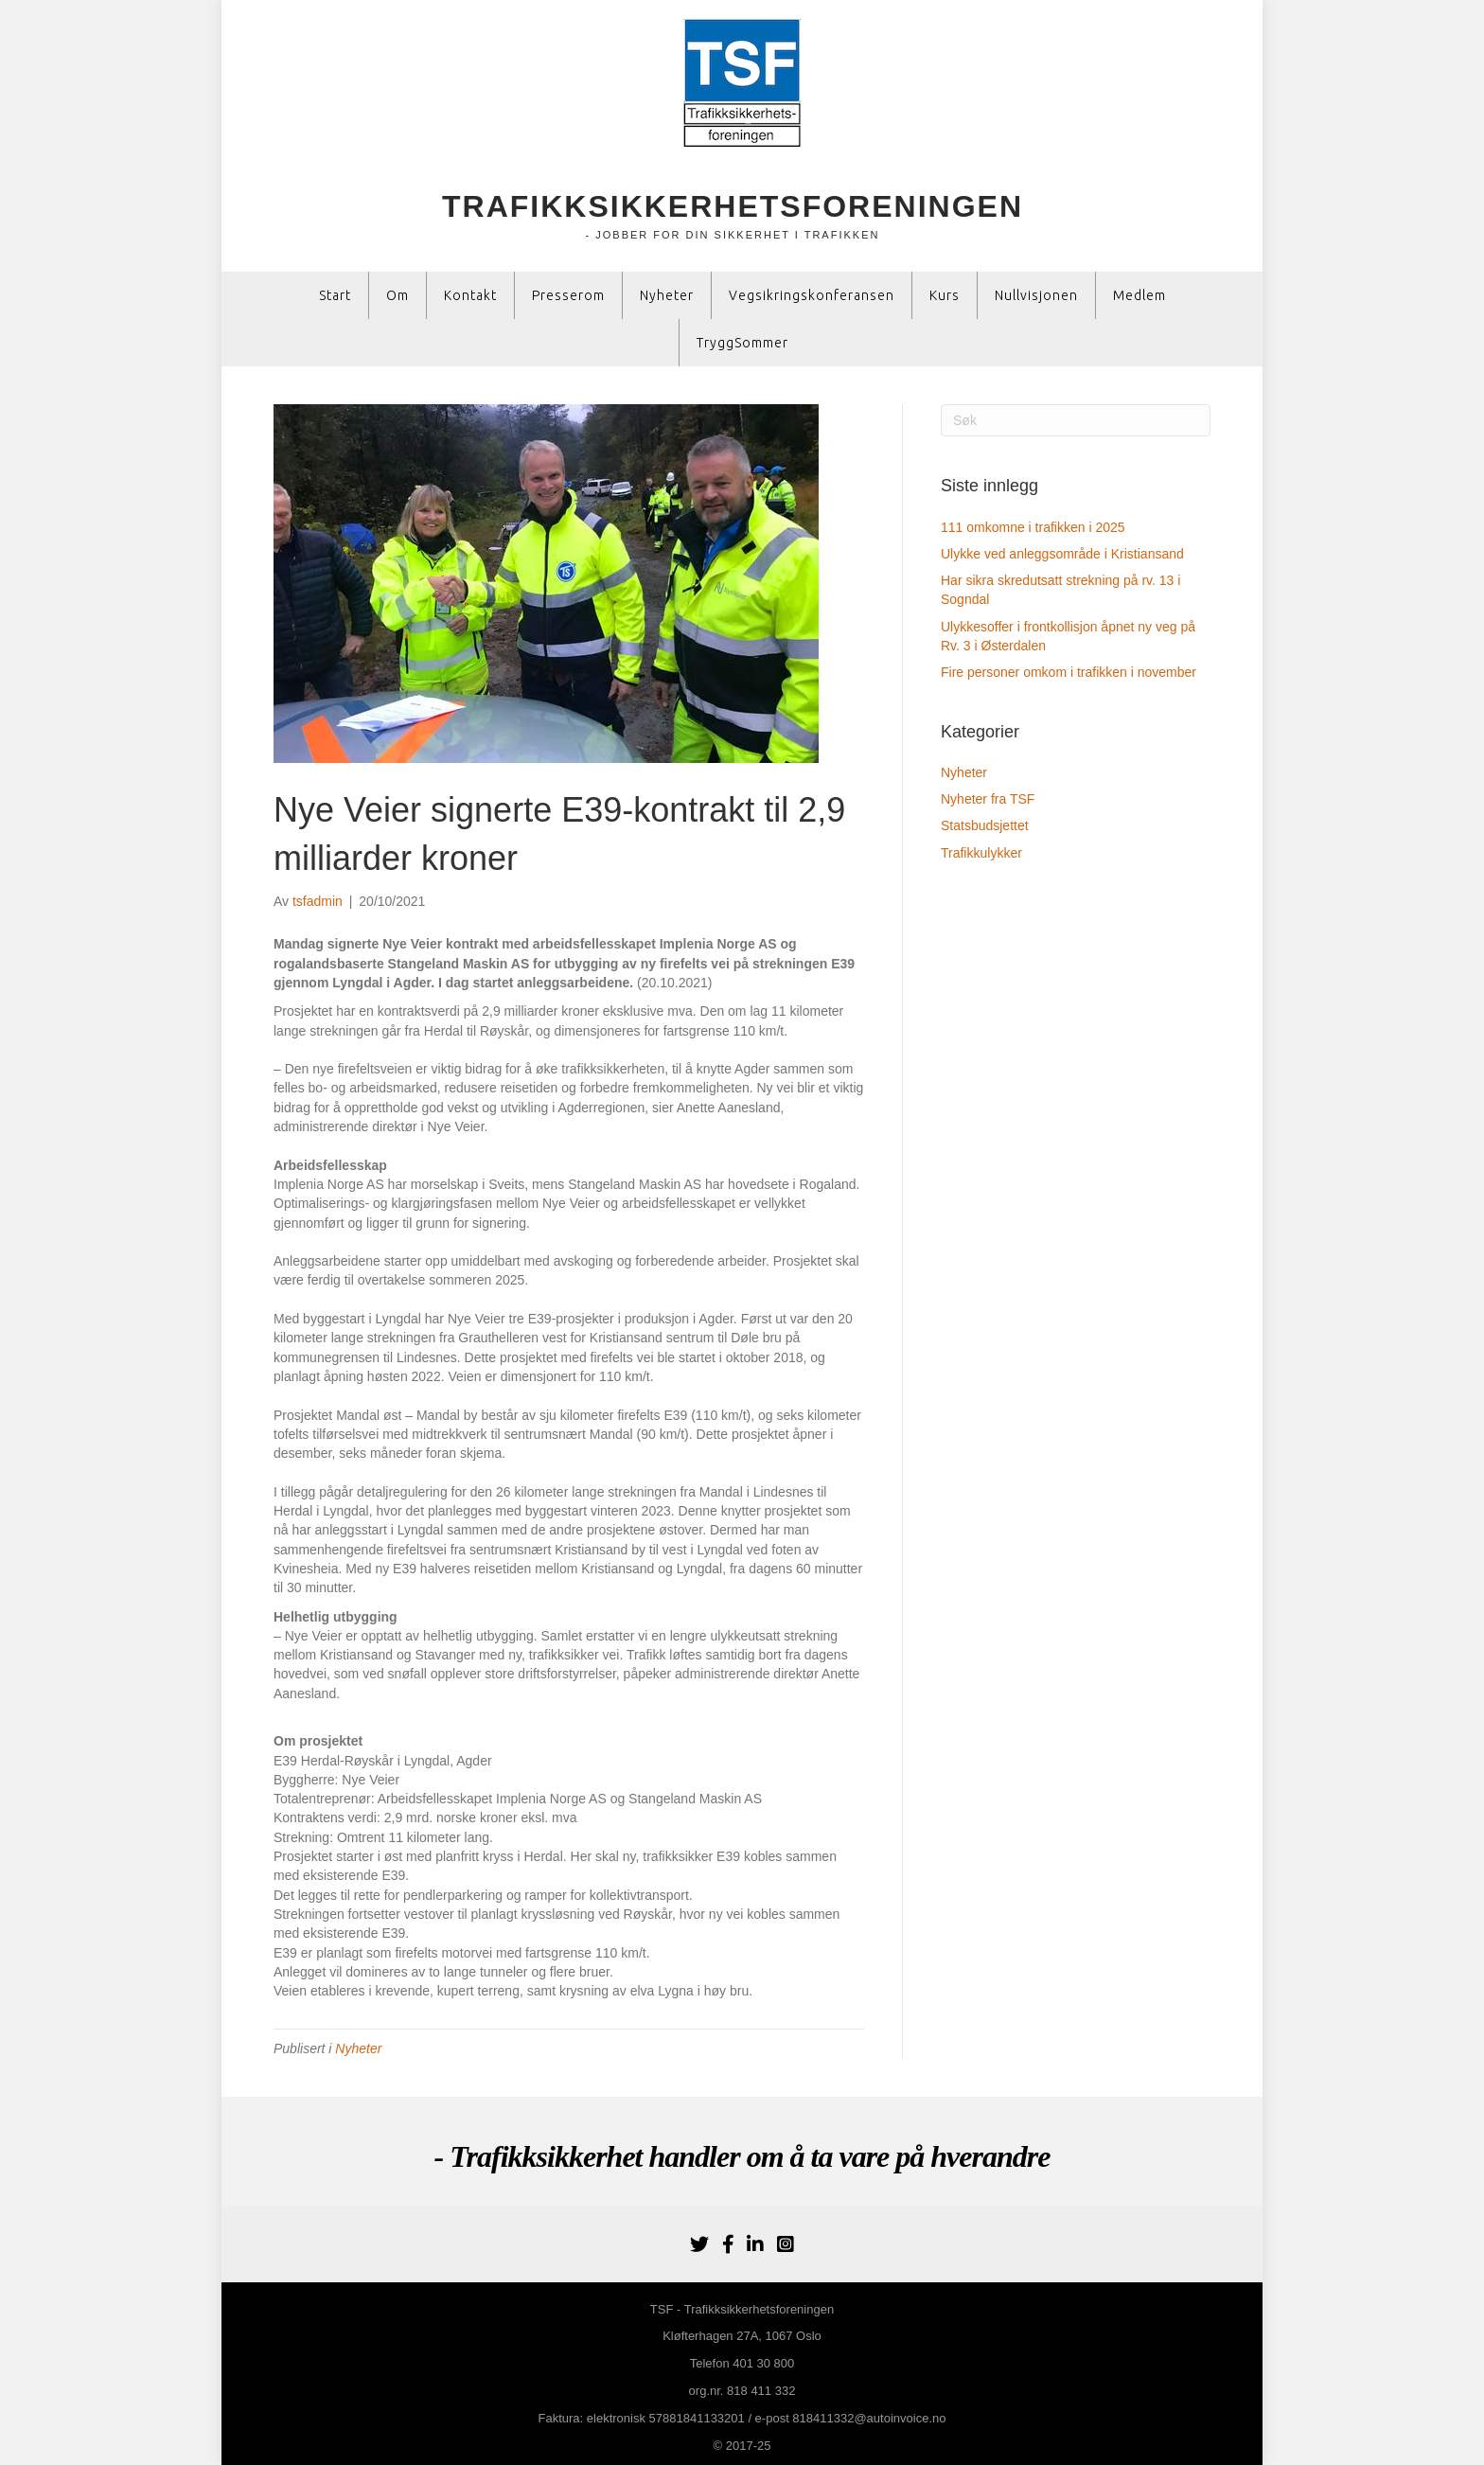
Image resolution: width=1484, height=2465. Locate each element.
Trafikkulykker (981, 852)
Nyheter (667, 295)
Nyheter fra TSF (987, 799)
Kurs (944, 295)
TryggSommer (742, 342)
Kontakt (470, 295)
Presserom (568, 295)
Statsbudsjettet (985, 825)
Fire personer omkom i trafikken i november (1068, 672)
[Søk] (1075, 420)
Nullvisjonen (1036, 295)
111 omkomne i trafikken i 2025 (1033, 527)
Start (335, 295)
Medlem (1139, 295)
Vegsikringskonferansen (811, 295)
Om (397, 295)
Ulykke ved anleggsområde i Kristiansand (1062, 553)
